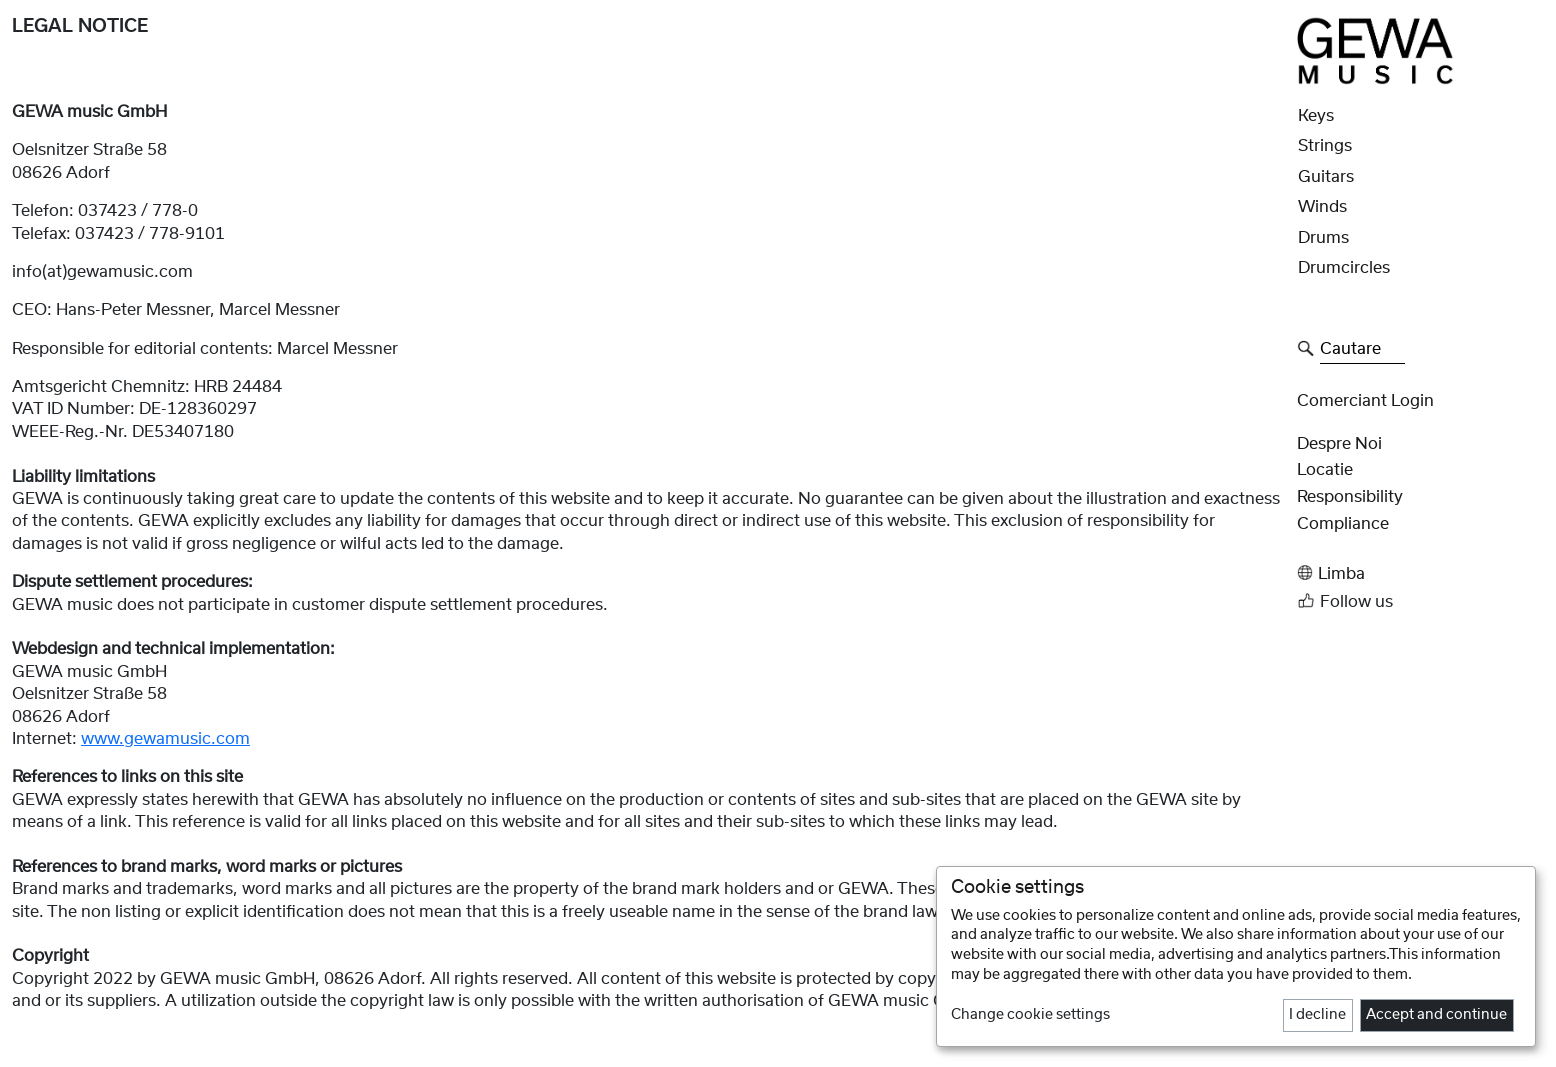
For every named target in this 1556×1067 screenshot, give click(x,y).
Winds (1322, 207)
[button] (1420, 573)
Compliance (1343, 524)
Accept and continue (1436, 1015)
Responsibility (1350, 497)
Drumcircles (1344, 268)
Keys (1316, 116)
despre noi (1339, 444)
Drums (1323, 238)
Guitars (1326, 177)
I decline (1317, 1015)
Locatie (1325, 470)
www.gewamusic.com (165, 739)
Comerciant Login (1365, 401)
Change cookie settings (1030, 1015)
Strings (1325, 146)
